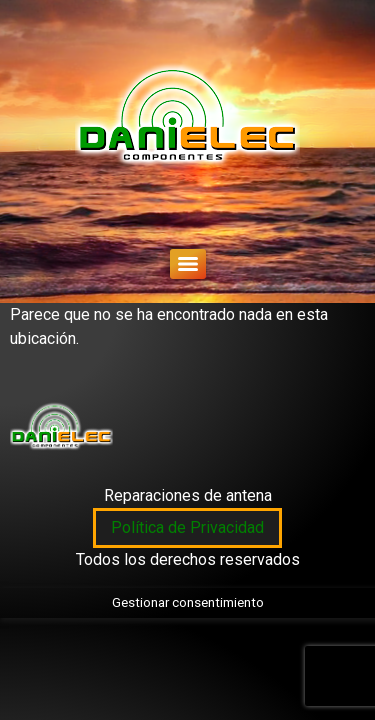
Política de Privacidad (187, 527)
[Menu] (188, 264)
